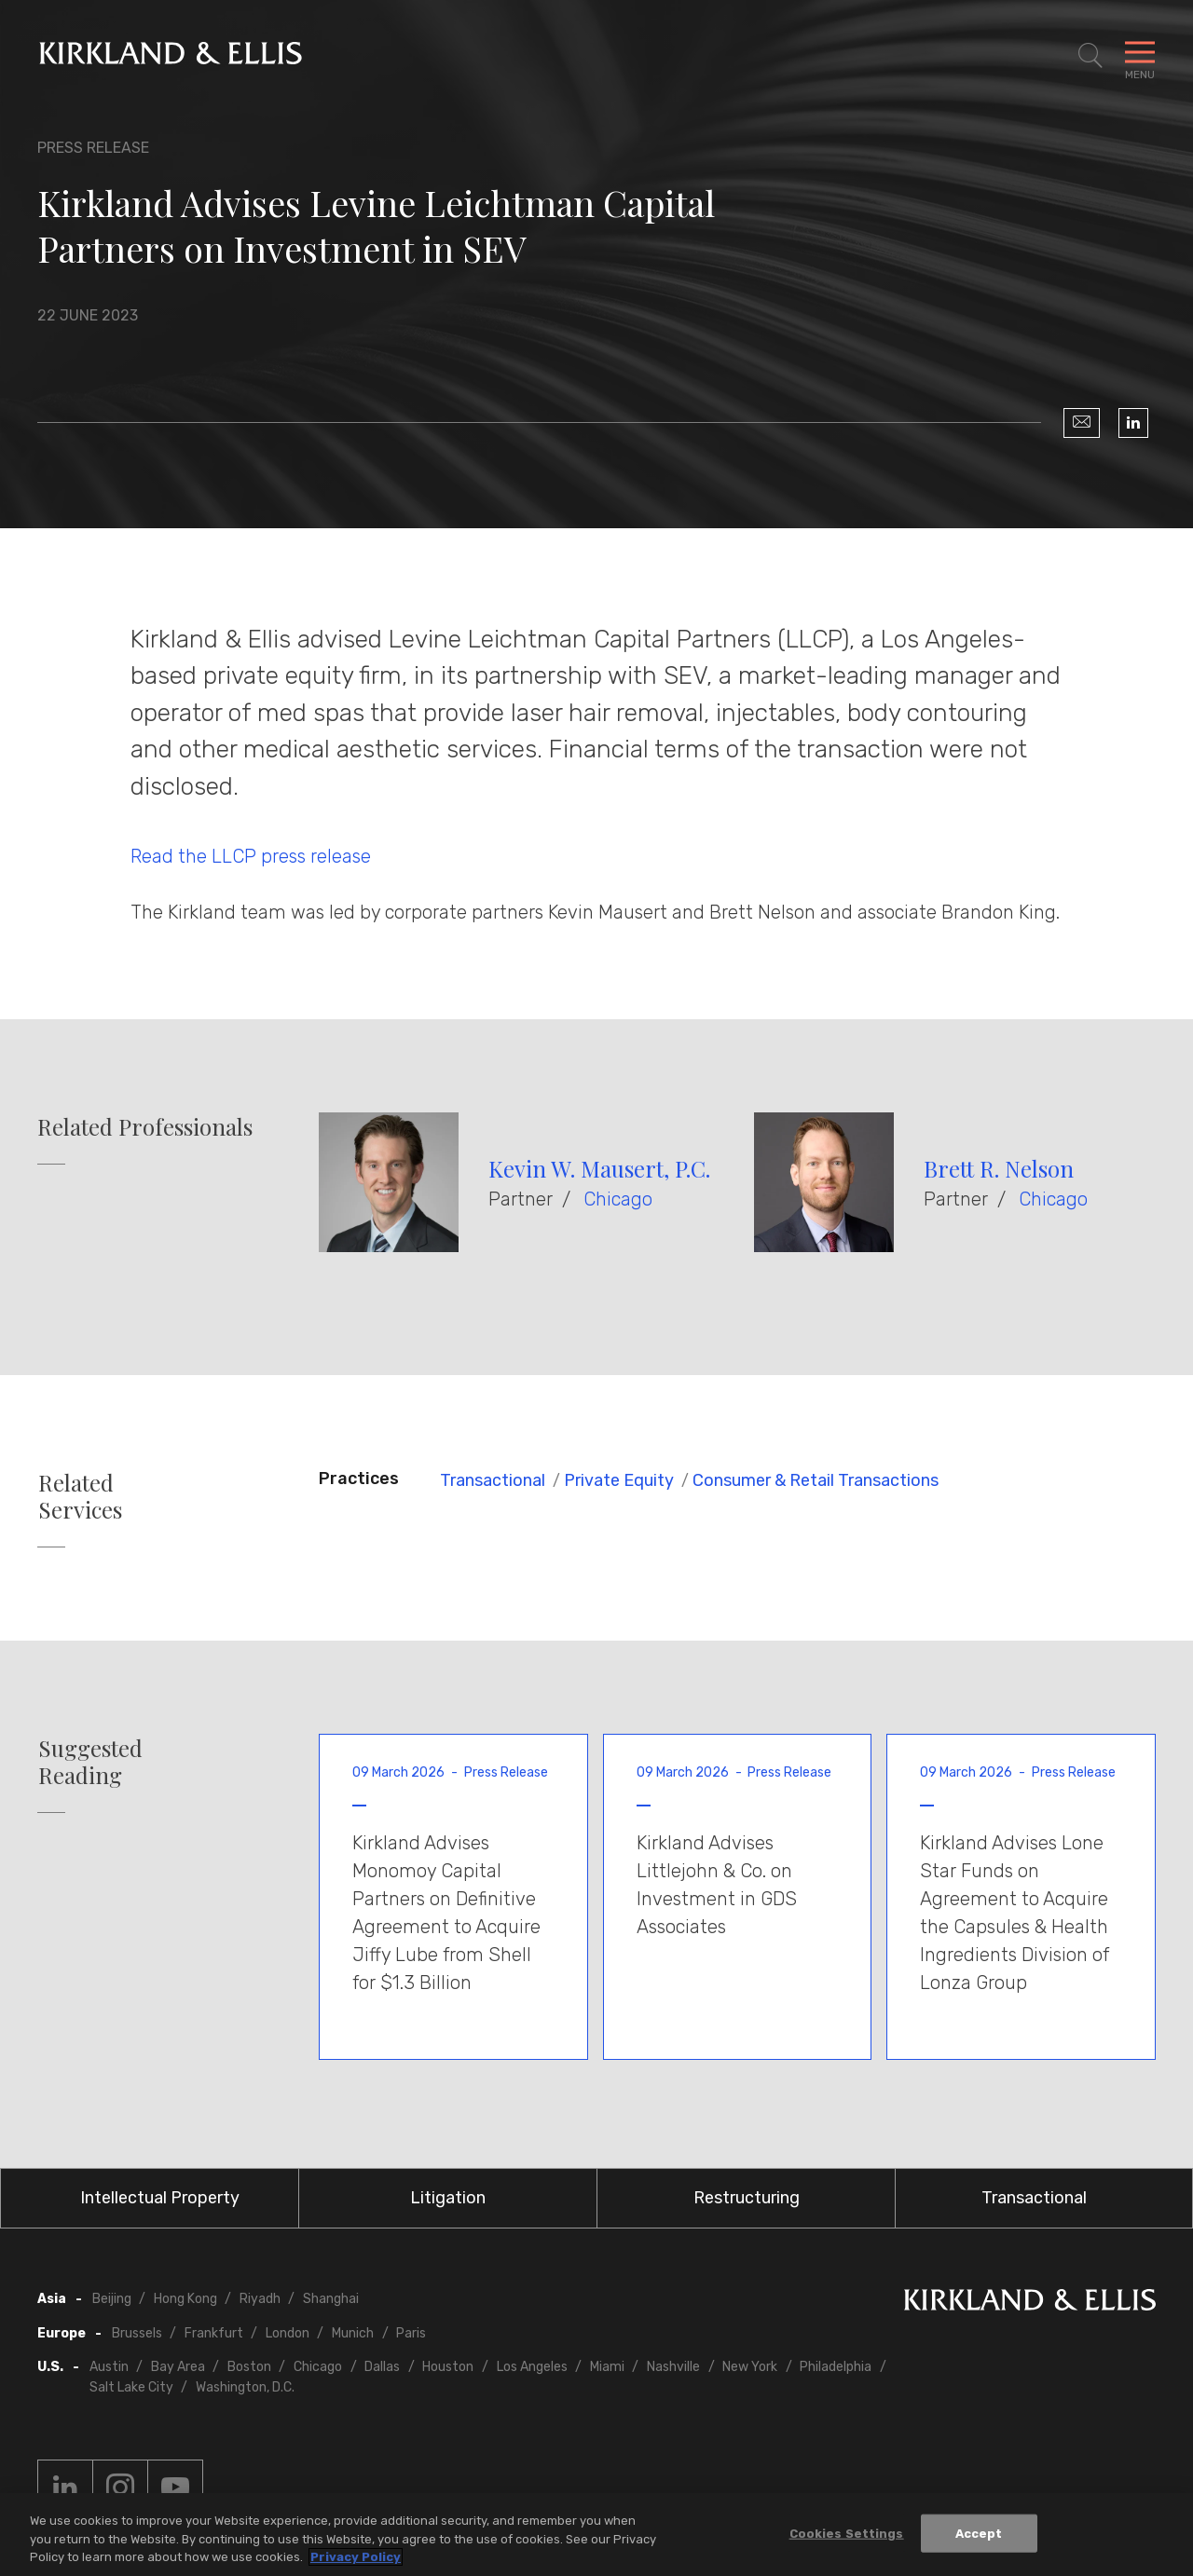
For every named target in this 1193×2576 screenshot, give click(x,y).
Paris (411, 2333)
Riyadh (260, 2299)
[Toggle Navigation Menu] (1140, 56)
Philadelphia (835, 2367)
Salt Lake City (131, 2387)
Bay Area (178, 2367)
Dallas (382, 2367)
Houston (447, 2367)
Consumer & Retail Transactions (815, 1480)
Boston (249, 2367)
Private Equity (619, 1480)
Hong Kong (185, 2299)
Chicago (617, 1199)
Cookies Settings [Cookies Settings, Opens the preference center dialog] (846, 2534)
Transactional (492, 1480)
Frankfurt (214, 2333)
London (287, 2333)
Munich (353, 2333)
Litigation (448, 2198)
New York (749, 2367)
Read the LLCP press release (250, 856)
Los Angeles (532, 2367)
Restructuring (746, 2198)
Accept (979, 2534)
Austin (109, 2367)
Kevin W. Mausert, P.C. (599, 1168)
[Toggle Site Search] (1090, 56)
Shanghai (331, 2299)
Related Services (80, 1496)
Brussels (137, 2333)
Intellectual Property (160, 2198)
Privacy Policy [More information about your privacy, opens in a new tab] (355, 2558)
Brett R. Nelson (999, 1168)
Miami (607, 2367)
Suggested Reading (90, 1762)
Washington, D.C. (245, 2387)
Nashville (673, 2367)
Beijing (111, 2299)
